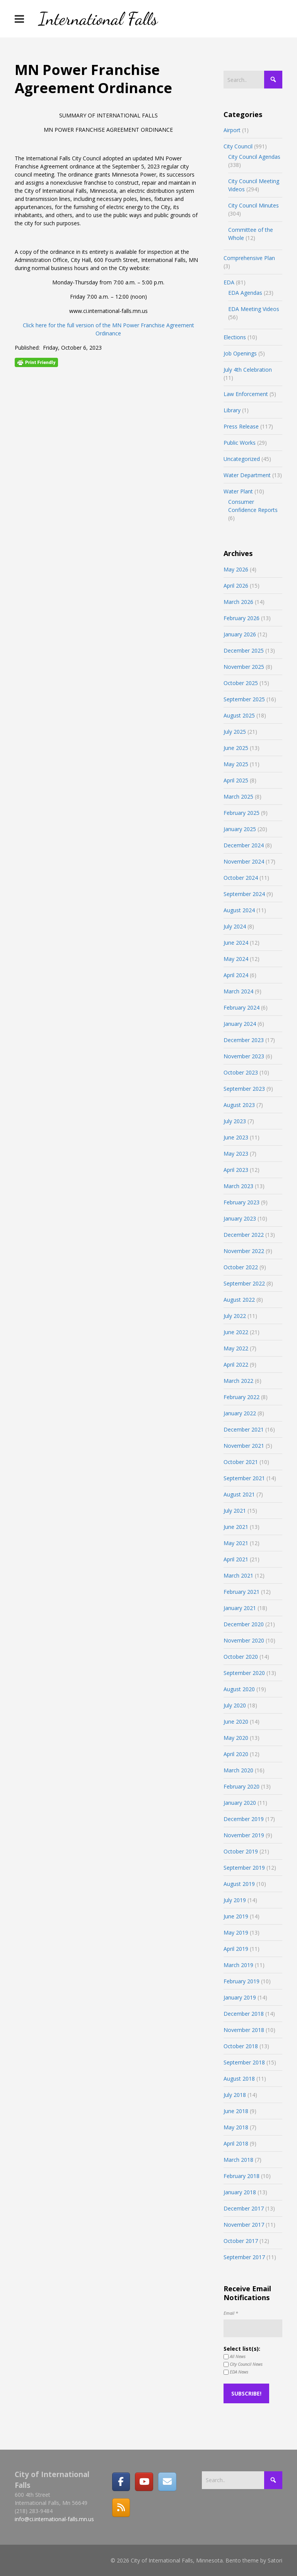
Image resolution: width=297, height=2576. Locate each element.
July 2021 (235, 1510)
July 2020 (235, 1705)
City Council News (243, 2364)
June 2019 (236, 1916)
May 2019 (236, 1932)
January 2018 (240, 2192)
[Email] (167, 2481)
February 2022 (241, 1397)
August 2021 (239, 1494)
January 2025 (240, 829)
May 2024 (236, 958)
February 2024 (241, 1007)
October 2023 (241, 1072)
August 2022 (239, 1299)
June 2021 (236, 1526)
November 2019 (244, 1835)
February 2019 (241, 1981)
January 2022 (240, 1413)
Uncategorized (242, 458)
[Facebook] (121, 2481)
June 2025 (236, 748)
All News (235, 2356)
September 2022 (244, 1283)
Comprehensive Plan (249, 258)
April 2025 (236, 780)
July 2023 (235, 1121)
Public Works (240, 442)
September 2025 (244, 699)
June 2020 (236, 1721)
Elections (235, 337)
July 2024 (235, 926)
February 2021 (241, 1591)
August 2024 (239, 910)
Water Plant (238, 491)
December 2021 (244, 1429)
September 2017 (244, 2257)
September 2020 (244, 1673)
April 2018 (236, 2143)
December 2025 (244, 650)
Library (232, 410)
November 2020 (244, 1640)
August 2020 (239, 1689)
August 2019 (239, 1883)
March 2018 (238, 2159)
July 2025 (235, 731)
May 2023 (236, 1153)
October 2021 (241, 1462)
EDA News (236, 2372)
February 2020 (241, 1786)
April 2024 (236, 975)
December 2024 (244, 845)
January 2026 (240, 634)
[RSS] (121, 2507)
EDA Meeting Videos (253, 309)
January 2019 (240, 1997)
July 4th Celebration (248, 369)
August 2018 (239, 2078)
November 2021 (244, 1445)
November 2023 (244, 1056)
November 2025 (244, 666)
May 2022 (236, 1348)
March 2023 (238, 1186)
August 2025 (239, 715)
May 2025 (236, 764)
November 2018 (244, 2030)
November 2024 (244, 861)
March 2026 (238, 601)
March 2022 (238, 1380)
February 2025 (241, 812)
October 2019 (241, 1851)
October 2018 (241, 2046)
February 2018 (241, 2176)
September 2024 (244, 894)
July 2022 (235, 1315)
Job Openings (240, 353)
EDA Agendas (245, 292)
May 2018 (236, 2127)
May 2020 (236, 1737)
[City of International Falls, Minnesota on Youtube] (144, 2481)
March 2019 (238, 1965)
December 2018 (244, 2013)
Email (231, 2313)
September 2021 (244, 1478)
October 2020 (241, 1656)
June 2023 (236, 1137)
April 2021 (236, 1559)
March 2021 (238, 1575)
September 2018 (244, 2062)
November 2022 (244, 1251)
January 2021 (240, 1608)
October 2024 (241, 877)
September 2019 (244, 1867)
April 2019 (236, 1948)
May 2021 (236, 1543)
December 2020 (244, 1624)
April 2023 (236, 1169)
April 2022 (236, 1364)
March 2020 (238, 1770)
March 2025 (238, 796)
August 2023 (239, 1105)
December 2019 (244, 1819)
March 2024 (238, 991)
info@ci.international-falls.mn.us (54, 2519)
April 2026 (236, 585)
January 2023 (240, 1218)
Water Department (247, 475)
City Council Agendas (254, 156)
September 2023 (244, 1088)
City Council (238, 146)
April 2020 (236, 1754)
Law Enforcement (246, 394)
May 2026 (236, 569)
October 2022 (241, 1267)
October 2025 (241, 683)
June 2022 (236, 1332)
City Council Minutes (253, 205)
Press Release (241, 426)
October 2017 (241, 2240)
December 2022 (244, 1234)
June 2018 (236, 2111)
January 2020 (240, 1802)
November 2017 (244, 2224)
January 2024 (240, 1023)
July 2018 (235, 2094)
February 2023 (241, 1202)
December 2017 (244, 2208)
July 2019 (235, 1900)
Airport (232, 130)
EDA (229, 282)
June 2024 (236, 942)
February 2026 (241, 618)
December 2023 (244, 1040)
